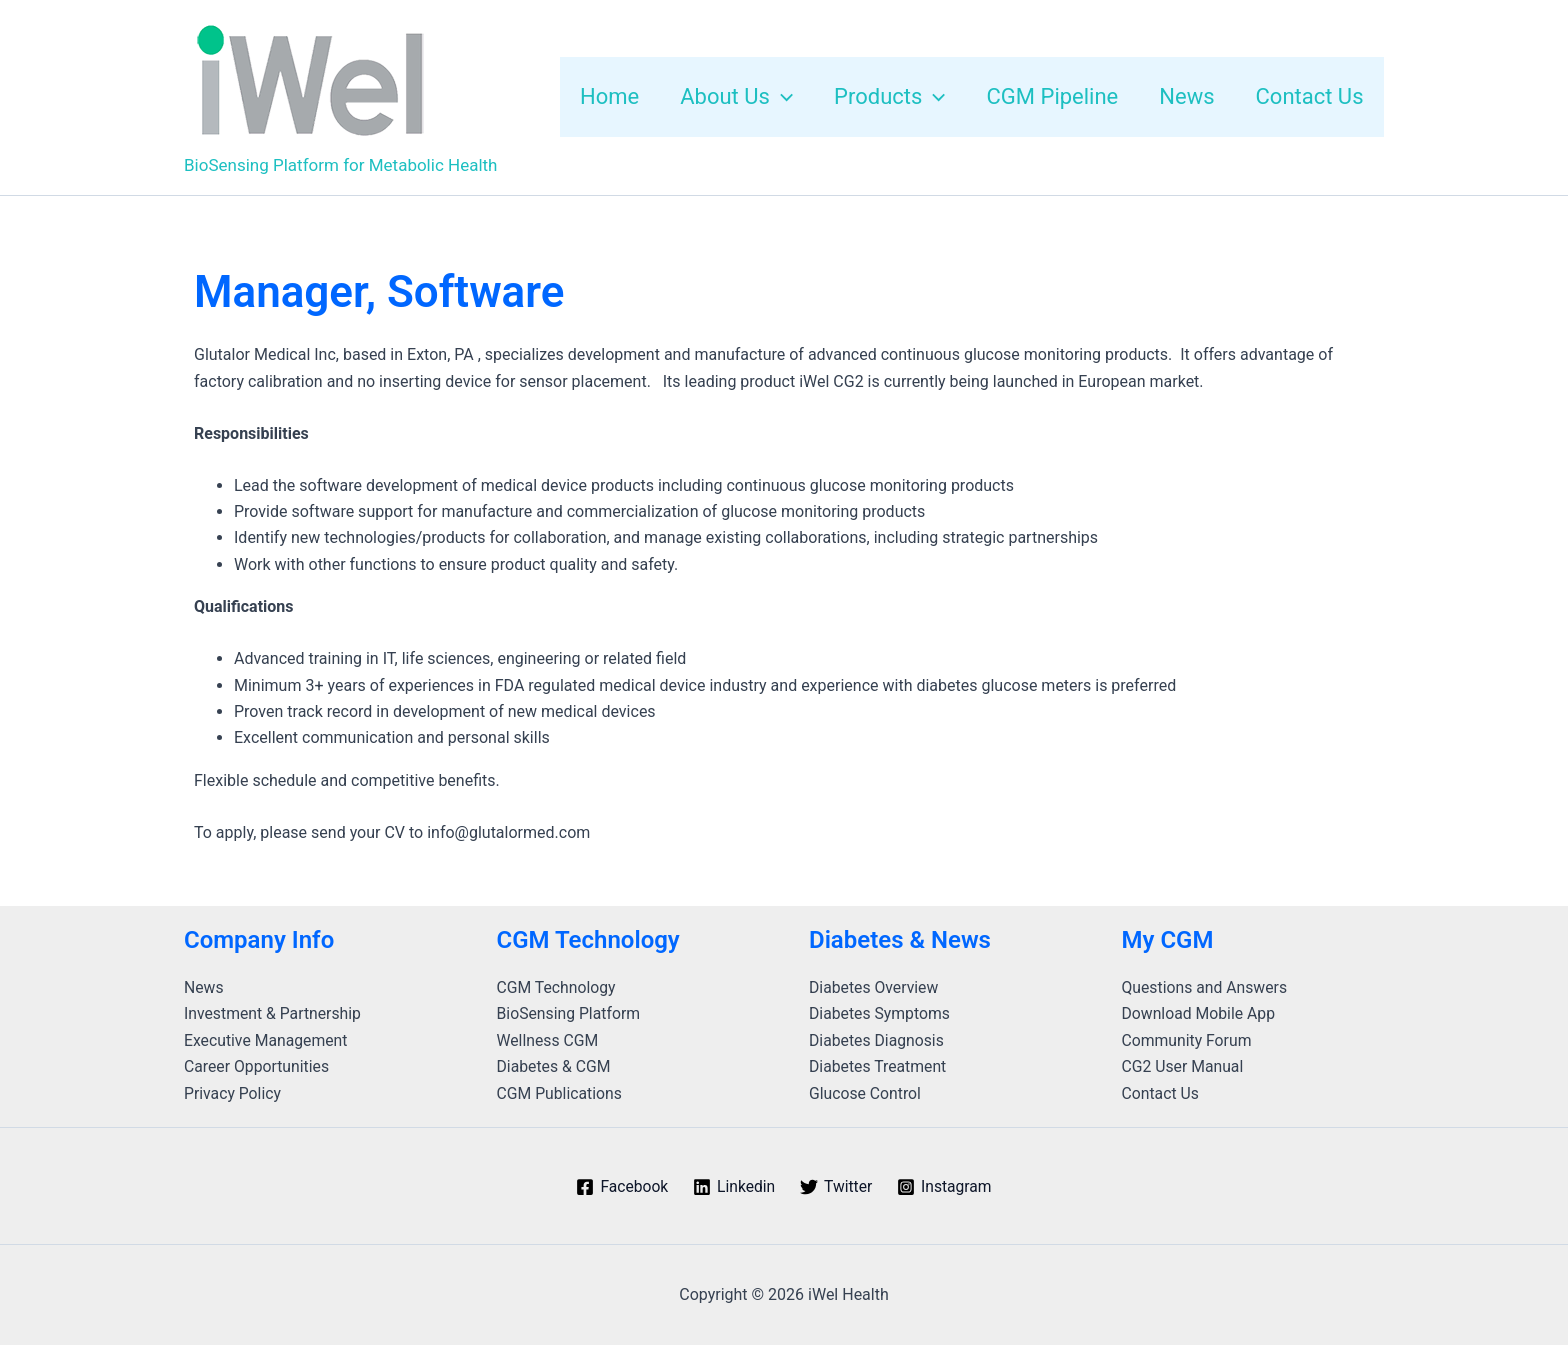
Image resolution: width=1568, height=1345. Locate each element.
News (204, 987)
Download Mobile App (1200, 1013)
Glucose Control (866, 1093)
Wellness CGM (548, 1040)
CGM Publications (560, 1093)
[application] (767, 97)
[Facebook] (620, 1187)
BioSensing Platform (570, 1013)
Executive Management (267, 1040)
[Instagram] (946, 1187)
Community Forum (1188, 1040)
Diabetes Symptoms (880, 1013)
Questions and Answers (1206, 987)
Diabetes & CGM (555, 1066)
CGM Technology (557, 987)
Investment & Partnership (274, 1013)
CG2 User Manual (1184, 1066)
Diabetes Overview (874, 987)
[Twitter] (837, 1187)
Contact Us (1161, 1093)
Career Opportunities (257, 1066)
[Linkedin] (733, 1187)
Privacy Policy (233, 1093)
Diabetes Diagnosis (877, 1040)
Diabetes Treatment (878, 1066)
